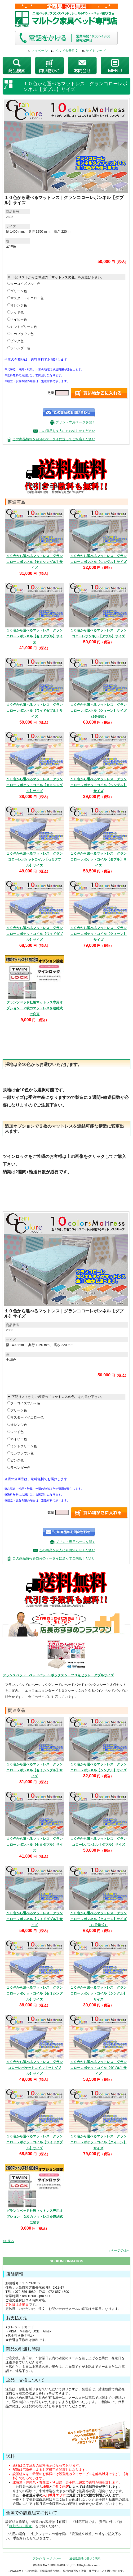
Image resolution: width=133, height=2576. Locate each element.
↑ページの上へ (119, 2250)
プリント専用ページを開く (75, 422)
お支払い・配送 (20, 2526)
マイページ (39, 51)
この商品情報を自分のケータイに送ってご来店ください (54, 439)
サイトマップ (96, 51)
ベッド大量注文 (66, 51)
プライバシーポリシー (46, 2558)
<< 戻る (8, 2241)
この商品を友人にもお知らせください (67, 431)
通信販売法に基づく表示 (85, 2558)
